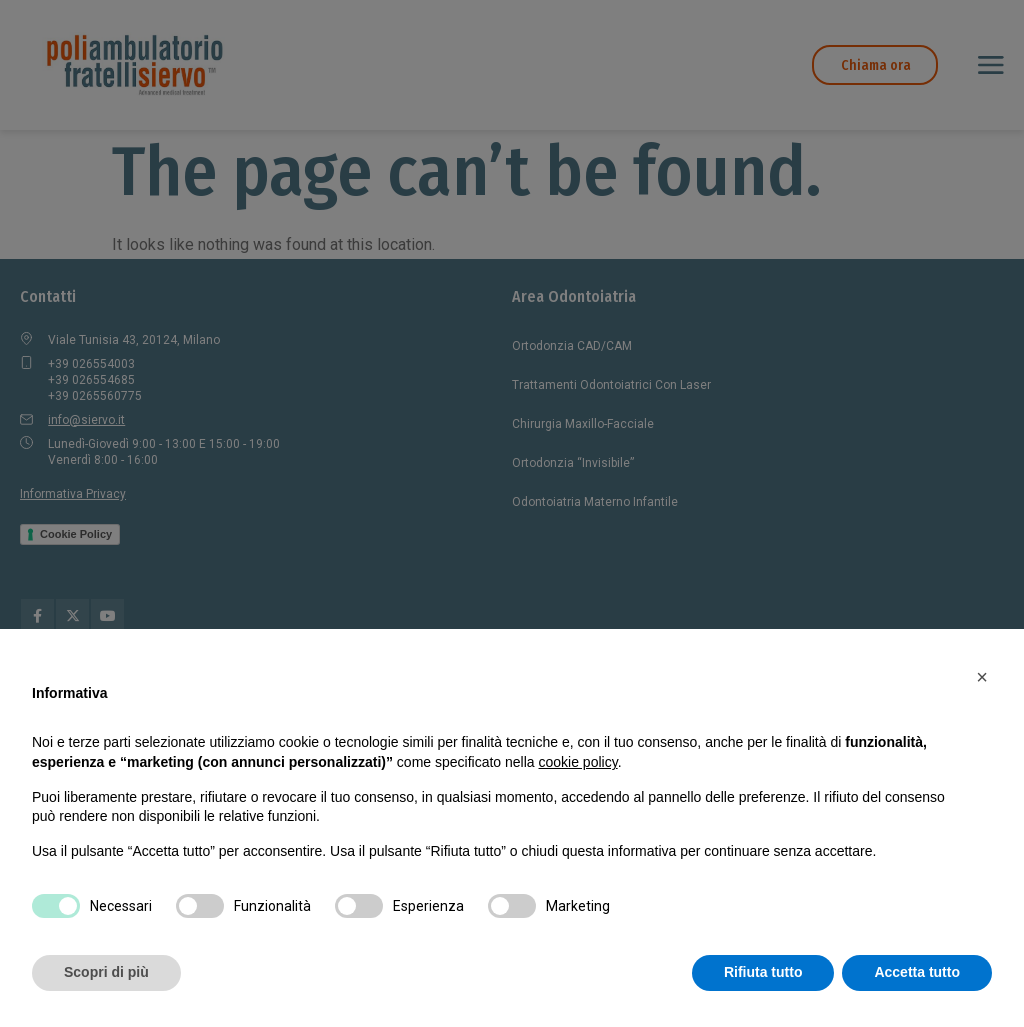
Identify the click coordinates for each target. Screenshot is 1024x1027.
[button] (982, 677)
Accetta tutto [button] (917, 972)
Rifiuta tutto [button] (763, 972)
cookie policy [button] (578, 762)
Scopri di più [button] (106, 972)
